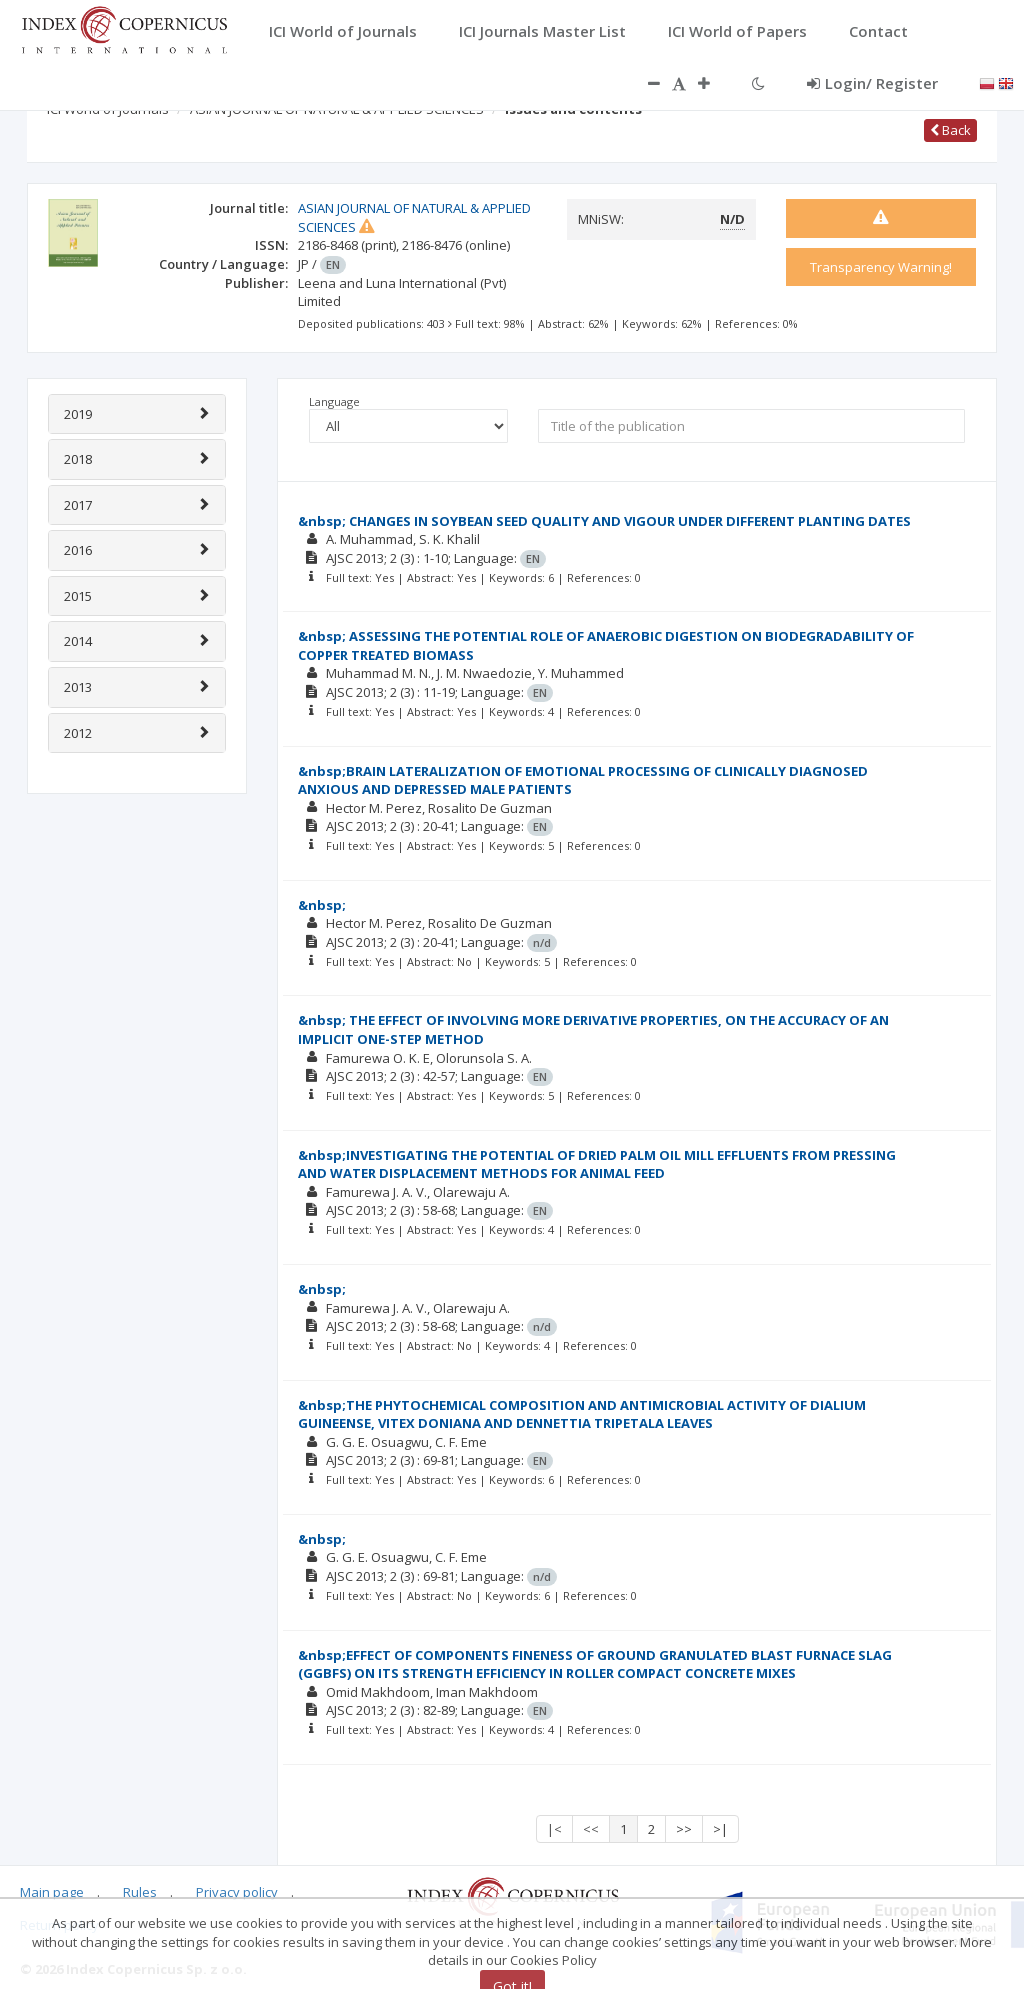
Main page (52, 1892)
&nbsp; (322, 905)
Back (950, 130)
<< (591, 1829)
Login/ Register (872, 83)
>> (684, 1829)
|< (554, 1829)
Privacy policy (237, 1892)
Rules (140, 1892)
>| (720, 1829)
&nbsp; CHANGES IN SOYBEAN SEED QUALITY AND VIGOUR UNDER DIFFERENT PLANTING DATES (604, 521)
